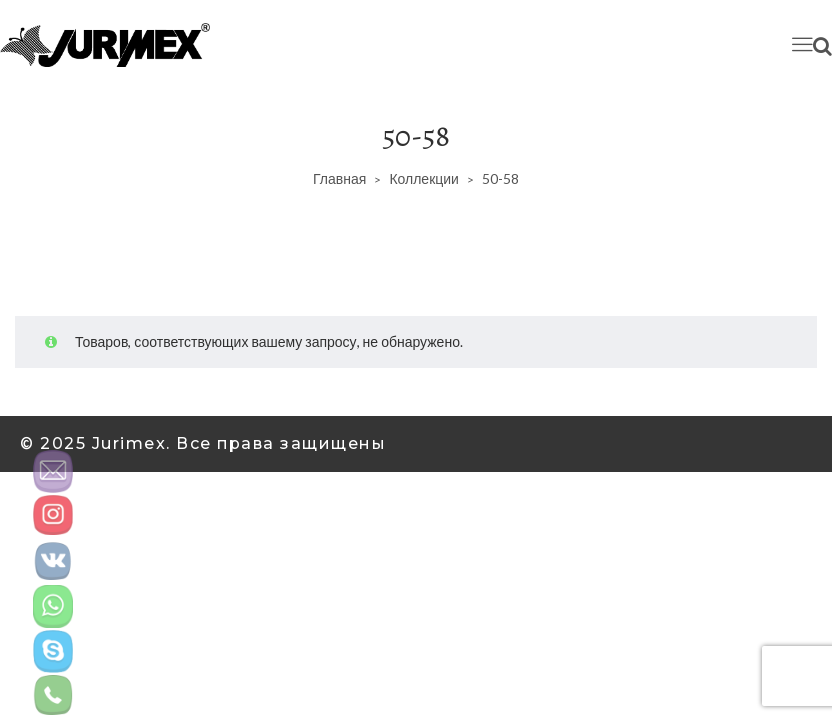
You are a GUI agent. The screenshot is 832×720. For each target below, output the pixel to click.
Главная (339, 178)
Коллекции (424, 178)
